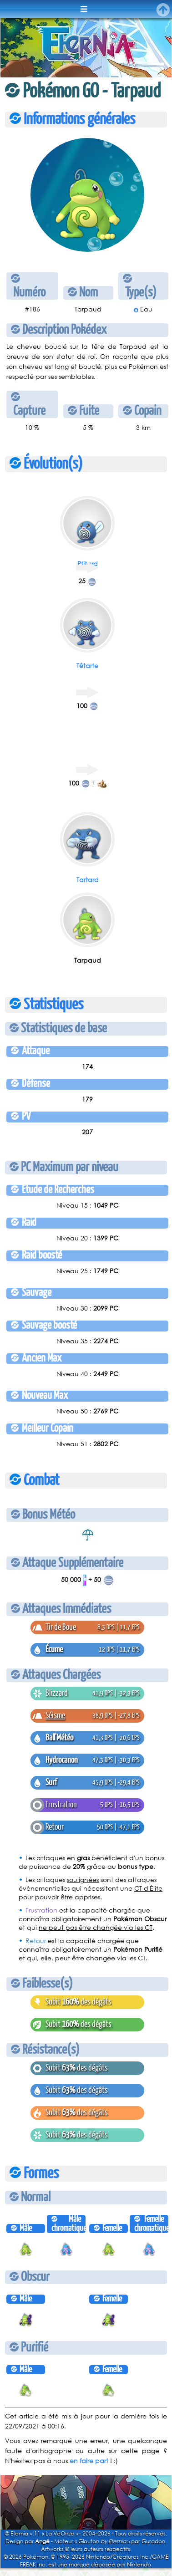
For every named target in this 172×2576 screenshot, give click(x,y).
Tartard (87, 879)
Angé (42, 2541)
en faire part (89, 2460)
